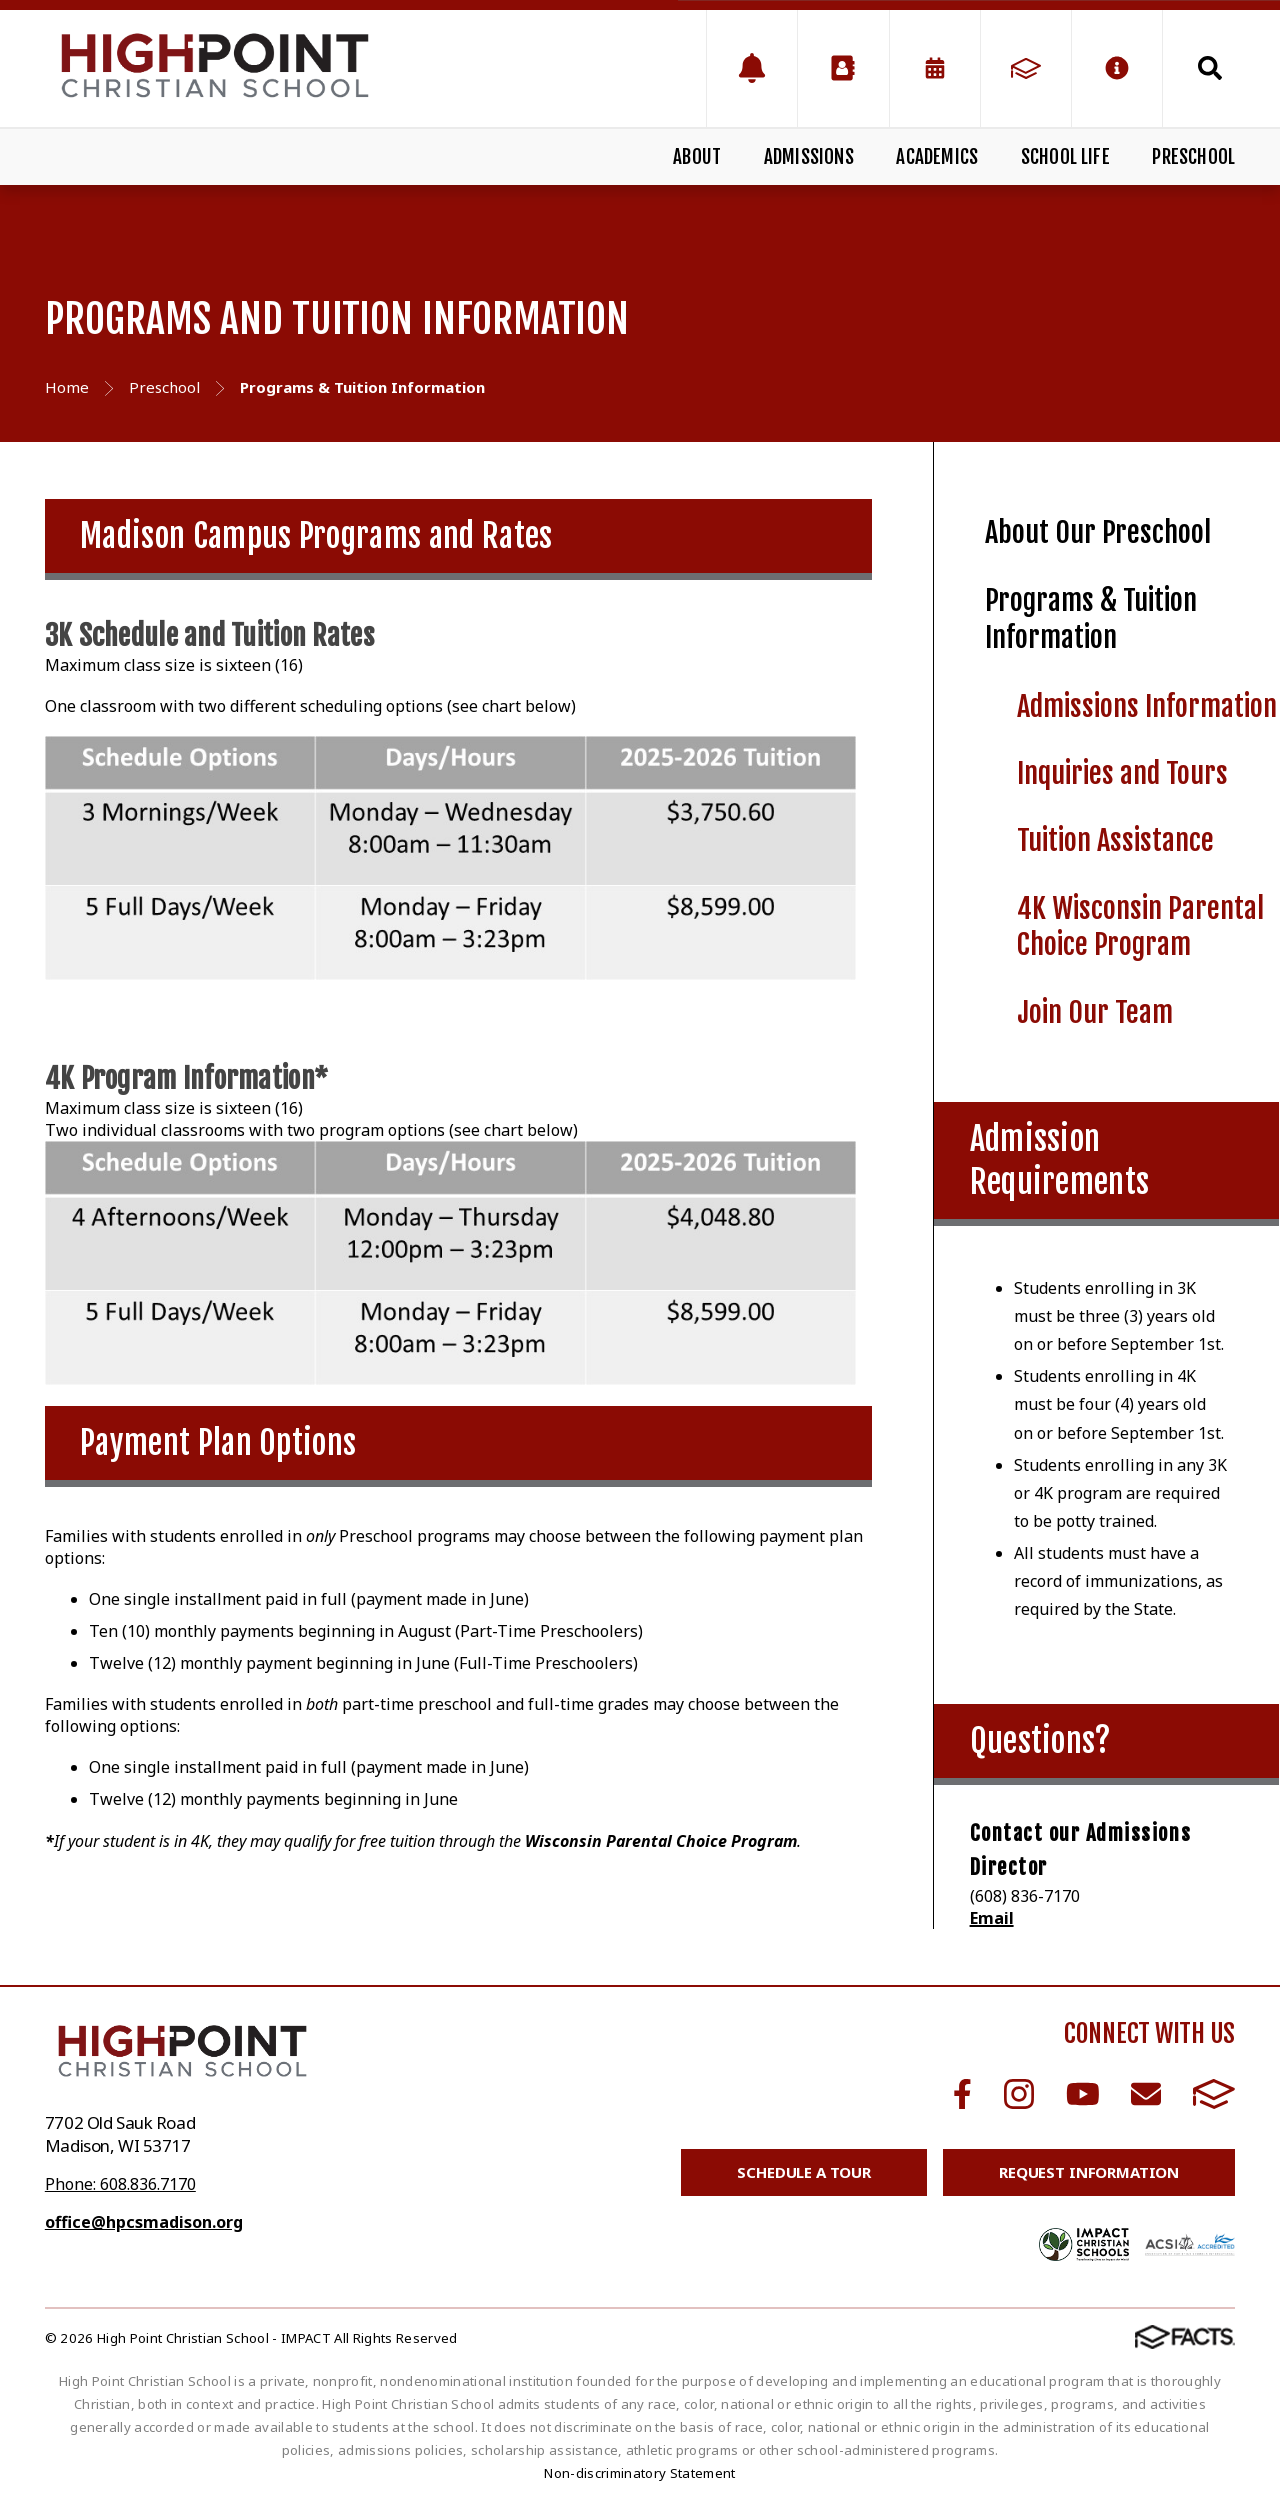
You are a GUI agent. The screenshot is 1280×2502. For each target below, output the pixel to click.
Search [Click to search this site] (1210, 68)
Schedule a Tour (804, 2172)
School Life (1065, 157)
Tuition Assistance (1115, 840)
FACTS (1214, 2094)
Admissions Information (1147, 706)
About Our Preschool (1098, 532)
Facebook (962, 2094)
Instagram (1019, 2094)
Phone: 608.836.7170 (120, 2184)
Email (992, 1918)
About (697, 157)
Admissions (809, 157)
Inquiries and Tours (1122, 773)
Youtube (1083, 2094)
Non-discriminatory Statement (639, 2473)
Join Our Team (1095, 1012)
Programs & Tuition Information (1091, 619)
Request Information (1089, 2172)
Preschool (1193, 157)
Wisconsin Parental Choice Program (661, 1841)
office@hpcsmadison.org (144, 2222)
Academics (937, 157)
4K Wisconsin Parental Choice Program (1140, 927)
